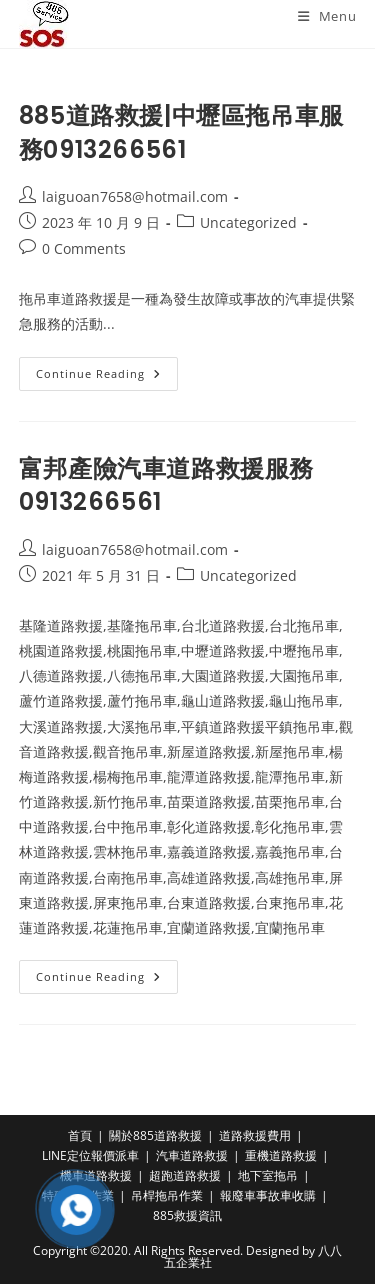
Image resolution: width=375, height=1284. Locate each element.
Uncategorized (248, 222)
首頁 (80, 1135)
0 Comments (84, 248)
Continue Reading (107, 377)
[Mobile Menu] (327, 16)
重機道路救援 (281, 1155)
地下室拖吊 (268, 1175)
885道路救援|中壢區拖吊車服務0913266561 (181, 132)
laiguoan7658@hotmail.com (135, 196)
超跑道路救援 (185, 1175)
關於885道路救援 (155, 1135)
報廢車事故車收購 (268, 1195)
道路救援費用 (255, 1135)
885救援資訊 (187, 1215)
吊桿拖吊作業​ (167, 1195)
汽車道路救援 (192, 1155)
